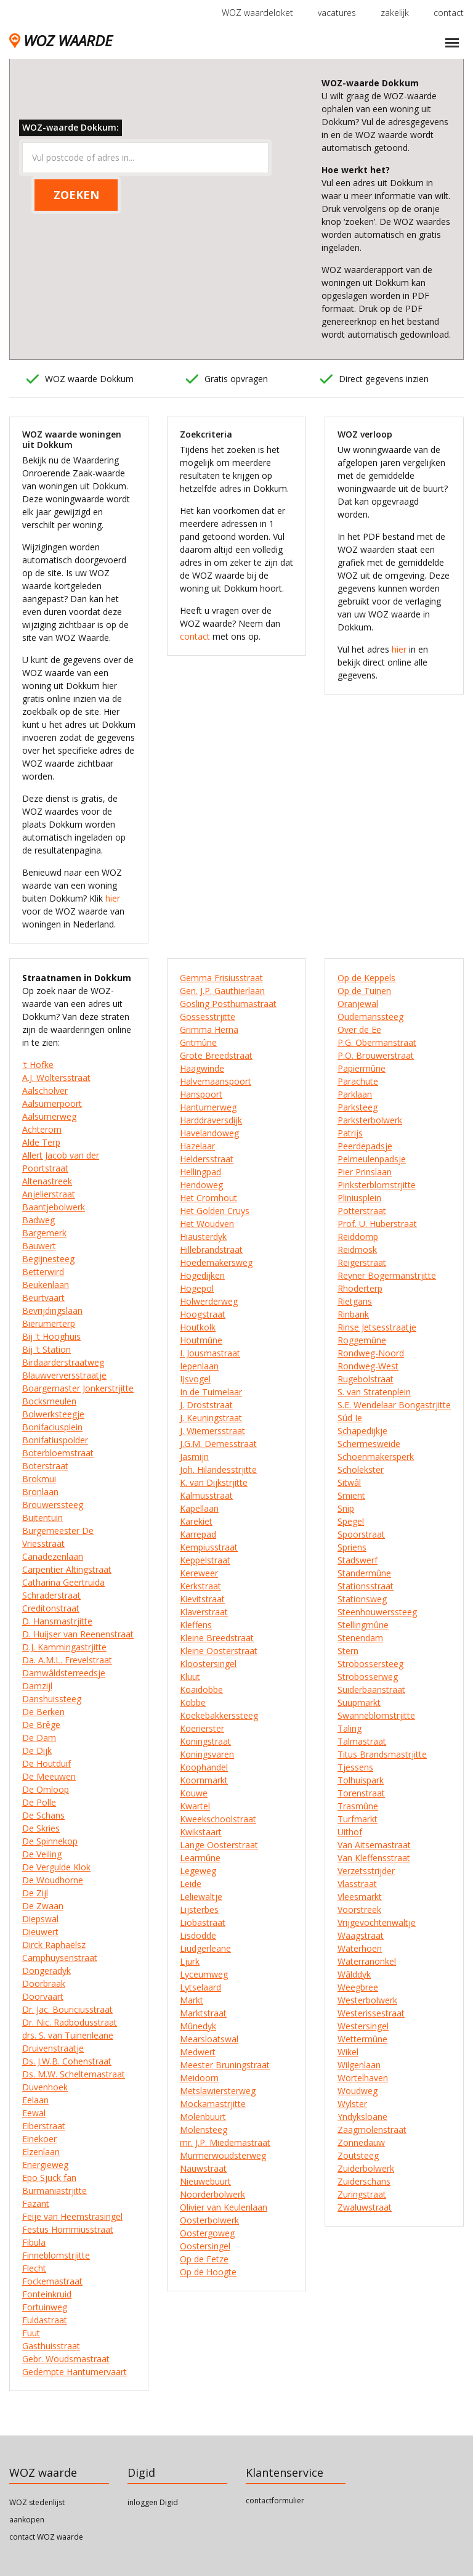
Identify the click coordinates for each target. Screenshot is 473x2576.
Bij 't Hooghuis (51, 1336)
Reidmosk (357, 1249)
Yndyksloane (362, 2116)
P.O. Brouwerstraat (376, 1055)
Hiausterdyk (203, 1236)
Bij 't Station (46, 1349)
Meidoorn (199, 2078)
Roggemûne (362, 1340)
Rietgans (355, 1301)
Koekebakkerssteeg (219, 1715)
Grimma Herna (209, 1029)
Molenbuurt (203, 2116)
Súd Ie (350, 1418)
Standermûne (364, 1573)
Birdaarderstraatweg (63, 1362)
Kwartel (195, 1806)
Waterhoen (360, 1948)
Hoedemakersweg (216, 1262)
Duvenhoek (45, 2087)
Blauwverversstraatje (64, 1375)
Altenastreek (47, 1181)
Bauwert (39, 1246)
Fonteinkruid (46, 2294)
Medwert (198, 2052)
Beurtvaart (43, 1297)
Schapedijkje (362, 1431)
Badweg (38, 1220)
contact (449, 12)
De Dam (39, 1737)
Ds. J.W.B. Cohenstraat (66, 2061)
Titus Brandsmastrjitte (382, 1754)
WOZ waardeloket (257, 12)
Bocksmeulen (49, 1401)
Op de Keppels (366, 978)
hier (112, 898)
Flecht (34, 2268)
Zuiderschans (364, 2181)
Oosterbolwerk (209, 2220)
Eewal (34, 2113)
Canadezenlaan (52, 1556)
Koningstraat (205, 1741)
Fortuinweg (44, 2307)
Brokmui (39, 1479)
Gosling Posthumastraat (228, 1003)
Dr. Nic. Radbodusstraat (69, 2022)
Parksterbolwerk (370, 1120)
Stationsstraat (366, 1586)
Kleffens (196, 1625)
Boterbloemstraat (58, 1453)
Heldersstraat (206, 1159)
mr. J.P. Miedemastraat (225, 2142)
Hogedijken (202, 1275)
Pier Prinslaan (365, 1172)
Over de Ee (359, 1029)
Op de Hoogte (208, 2272)
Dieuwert (40, 1932)
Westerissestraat (371, 2013)
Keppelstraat (205, 1560)
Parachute (358, 1081)
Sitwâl (349, 1482)
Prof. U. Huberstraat (377, 1223)
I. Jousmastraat (210, 1353)
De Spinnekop (50, 1841)
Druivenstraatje (53, 2048)
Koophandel (204, 1767)
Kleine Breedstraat (217, 1638)
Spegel (351, 1521)
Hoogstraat (202, 1314)
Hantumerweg (208, 1107)
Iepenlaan (199, 1366)
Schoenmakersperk (376, 1456)
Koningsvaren (207, 1754)
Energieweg (45, 2164)
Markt (191, 2000)
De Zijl (35, 1893)
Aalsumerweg (49, 1116)
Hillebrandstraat (211, 1249)
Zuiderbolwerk (366, 2168)
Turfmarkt (358, 1819)
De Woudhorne (52, 1880)
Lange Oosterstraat (219, 1845)
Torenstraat (361, 1793)
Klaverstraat (204, 1612)
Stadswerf (358, 1560)
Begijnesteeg (48, 1259)
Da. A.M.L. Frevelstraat (67, 1660)
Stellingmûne (363, 1625)
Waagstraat (361, 1935)
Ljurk (190, 1961)
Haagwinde (202, 1068)
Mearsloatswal (209, 2039)
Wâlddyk (354, 1974)
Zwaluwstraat (365, 2207)
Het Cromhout (208, 1198)
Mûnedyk (198, 2026)
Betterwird (43, 1272)
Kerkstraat (200, 1586)
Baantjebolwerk (53, 1207)
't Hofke (38, 1064)
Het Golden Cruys (214, 1211)
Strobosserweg (368, 1676)
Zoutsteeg (358, 2155)
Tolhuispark (361, 1780)
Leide (190, 1883)
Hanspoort (201, 1094)
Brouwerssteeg (52, 1504)
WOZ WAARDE (60, 40)
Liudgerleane (205, 1948)
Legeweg (198, 1871)
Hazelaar (197, 1146)
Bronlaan (40, 1492)
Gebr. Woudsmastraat (66, 2359)
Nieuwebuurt (205, 2181)
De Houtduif (46, 1763)
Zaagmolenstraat (372, 2129)
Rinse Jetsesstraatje (377, 1327)
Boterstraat (45, 1466)
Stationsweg (362, 1599)
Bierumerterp (48, 1323)
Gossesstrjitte (207, 1016)
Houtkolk (198, 1327)
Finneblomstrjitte (56, 2255)
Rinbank (353, 1314)
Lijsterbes (199, 1909)
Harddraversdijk (211, 1120)
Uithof (350, 1832)
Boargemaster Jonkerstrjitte (78, 1388)
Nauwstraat (203, 2168)
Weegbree (358, 1987)
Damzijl (37, 1686)
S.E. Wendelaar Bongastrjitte (394, 1405)
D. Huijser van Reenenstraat (78, 1634)
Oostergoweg (207, 2233)
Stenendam (360, 1638)
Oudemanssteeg (370, 1016)
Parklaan (355, 1094)
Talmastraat (362, 1741)
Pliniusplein (359, 1198)
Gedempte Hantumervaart (74, 2372)
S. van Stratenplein (374, 1392)
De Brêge (41, 1724)
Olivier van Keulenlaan (223, 2207)
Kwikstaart (201, 1832)
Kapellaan (199, 1508)
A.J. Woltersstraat (56, 1077)
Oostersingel (205, 2246)
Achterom (42, 1129)
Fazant (35, 2203)
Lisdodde (198, 1935)
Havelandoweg (209, 1133)
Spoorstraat (361, 1534)
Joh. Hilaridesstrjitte (218, 1469)
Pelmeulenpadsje (372, 1159)
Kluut (190, 1676)
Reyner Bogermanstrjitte (387, 1275)
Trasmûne (358, 1806)
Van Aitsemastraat (374, 1845)
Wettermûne (362, 2039)
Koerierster (202, 1728)
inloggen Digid (152, 2502)
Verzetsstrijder (366, 1871)
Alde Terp (41, 1142)
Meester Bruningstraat (225, 2065)
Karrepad (198, 1534)
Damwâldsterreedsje (63, 1673)
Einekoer (39, 2139)
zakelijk (395, 12)
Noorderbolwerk (212, 2194)
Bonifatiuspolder (55, 1440)
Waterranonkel (367, 1961)
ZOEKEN (76, 194)
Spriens (352, 1547)
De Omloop (45, 1789)
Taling (350, 1728)
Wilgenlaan (359, 2065)
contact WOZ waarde (46, 2537)
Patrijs (350, 1133)
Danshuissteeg (51, 1699)
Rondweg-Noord (371, 1353)
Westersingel (363, 2026)
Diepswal (40, 1919)
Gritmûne (198, 1042)
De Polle (39, 1802)
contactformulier (275, 2500)
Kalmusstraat (206, 1495)
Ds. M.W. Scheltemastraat (73, 2074)
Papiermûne (362, 1068)
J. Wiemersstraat (212, 1431)
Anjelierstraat (48, 1194)
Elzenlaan (41, 2152)
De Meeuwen (49, 1776)
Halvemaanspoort (215, 1081)
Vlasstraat (357, 1883)
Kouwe (194, 1793)
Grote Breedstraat (216, 1055)
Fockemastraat (52, 2281)
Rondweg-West (368, 1366)
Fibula (34, 2242)
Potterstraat (362, 1211)
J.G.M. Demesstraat (218, 1443)
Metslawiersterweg (218, 2091)
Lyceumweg (204, 1974)
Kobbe (193, 1702)
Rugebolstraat (366, 1379)
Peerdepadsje (365, 1146)
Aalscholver (45, 1090)
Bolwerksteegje (53, 1414)
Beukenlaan (45, 1284)
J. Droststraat (206, 1405)
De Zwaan (42, 1906)
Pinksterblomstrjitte (377, 1185)
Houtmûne (201, 1340)
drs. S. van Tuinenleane (67, 2035)
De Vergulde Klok (56, 1867)
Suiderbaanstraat (371, 1689)
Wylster (352, 2103)
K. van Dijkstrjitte (214, 1482)
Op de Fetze (204, 2259)
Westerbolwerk (367, 2000)
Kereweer (199, 1573)
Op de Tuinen (364, 991)
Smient (351, 1495)
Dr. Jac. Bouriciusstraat (67, 2009)
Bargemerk (44, 1233)
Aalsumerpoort (52, 1103)
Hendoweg (201, 1185)
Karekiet (196, 1521)
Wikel (348, 2052)
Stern (348, 1651)
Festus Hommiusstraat (67, 2229)
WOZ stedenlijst (37, 2502)
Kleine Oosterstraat (218, 1651)
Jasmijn (194, 1456)
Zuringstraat (362, 2194)
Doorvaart (42, 1996)
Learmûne (200, 1858)
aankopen (26, 2519)
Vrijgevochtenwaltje (377, 1922)
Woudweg (358, 2091)
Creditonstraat (50, 1608)
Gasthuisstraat (51, 2346)
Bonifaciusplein (52, 1427)
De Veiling (42, 1854)
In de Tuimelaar (211, 1392)
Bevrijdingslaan (52, 1310)
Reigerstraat (362, 1262)
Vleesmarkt (360, 1896)
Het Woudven (207, 1223)
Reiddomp (358, 1236)
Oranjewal (358, 1003)
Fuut (31, 2333)
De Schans (43, 1815)
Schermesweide (369, 1443)
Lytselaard (200, 1987)
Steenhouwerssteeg (377, 1612)
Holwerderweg (209, 1301)
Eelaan (35, 2100)
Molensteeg (203, 2129)
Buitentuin (42, 1517)
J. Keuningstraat (211, 1418)
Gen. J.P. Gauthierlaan (222, 991)
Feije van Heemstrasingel (72, 2216)
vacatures (337, 12)
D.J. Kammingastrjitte (64, 1647)
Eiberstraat (43, 2126)
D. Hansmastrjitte (57, 1621)
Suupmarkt (359, 1702)
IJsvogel (195, 1379)
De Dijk (37, 1750)
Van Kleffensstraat (374, 1858)
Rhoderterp (360, 1288)
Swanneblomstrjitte (376, 1715)
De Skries (41, 1828)
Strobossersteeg (370, 1663)
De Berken (43, 1712)
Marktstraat (203, 2013)
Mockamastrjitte (213, 2103)
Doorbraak (43, 1983)
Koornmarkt (204, 1780)
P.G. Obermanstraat (377, 1042)
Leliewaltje (201, 1896)
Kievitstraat (202, 1599)
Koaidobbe (201, 1689)
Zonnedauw (361, 2142)
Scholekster (361, 1469)
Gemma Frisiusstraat (221, 978)
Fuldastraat (44, 2320)
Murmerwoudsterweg (223, 2155)
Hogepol (197, 1288)
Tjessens (355, 1767)
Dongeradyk (46, 1970)
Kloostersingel (208, 1663)
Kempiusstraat (209, 1547)
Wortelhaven (363, 2078)
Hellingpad (200, 1172)
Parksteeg (358, 1107)
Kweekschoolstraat (218, 1819)
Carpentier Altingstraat (66, 1569)
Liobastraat (202, 1922)
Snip (346, 1508)
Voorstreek (359, 1909)
